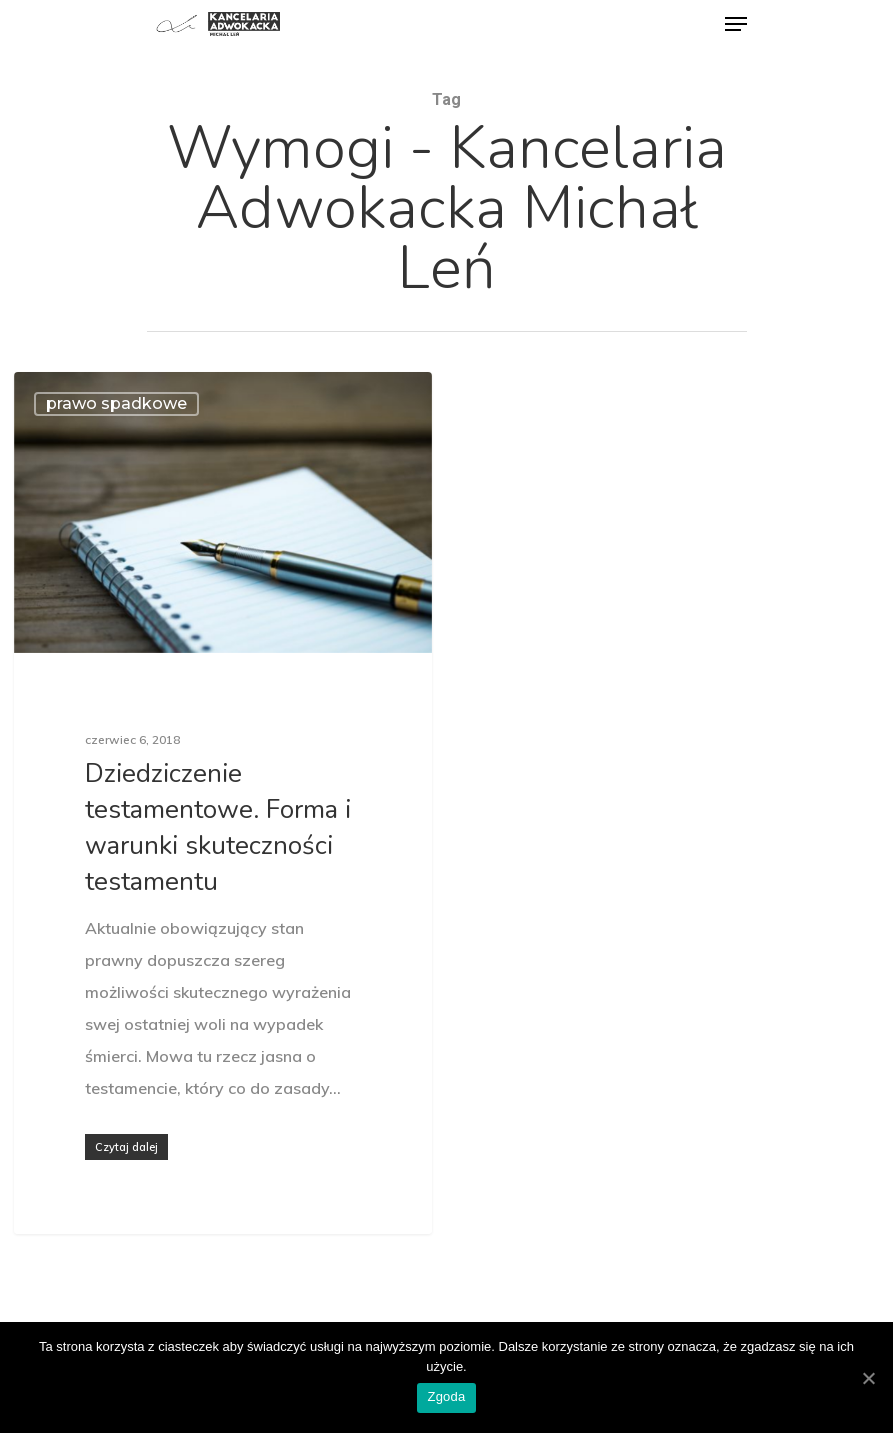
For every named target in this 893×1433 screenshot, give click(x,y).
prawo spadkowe (116, 403)
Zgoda (446, 1396)
